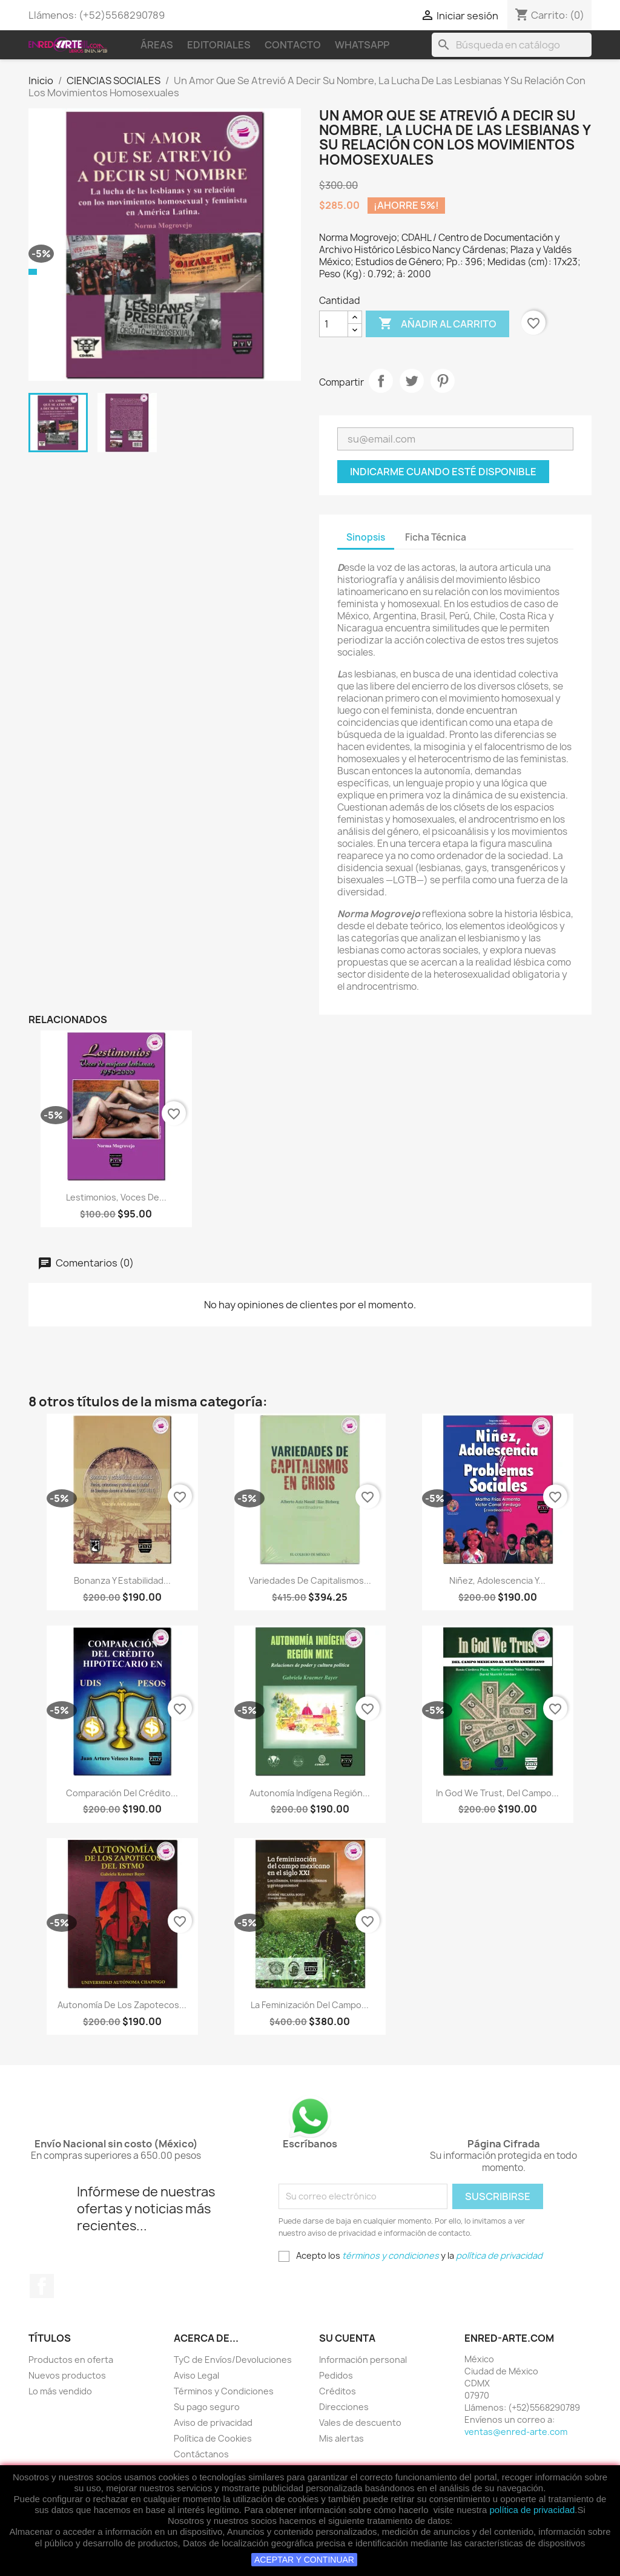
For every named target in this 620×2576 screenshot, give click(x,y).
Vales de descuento (360, 2422)
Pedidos (336, 2375)
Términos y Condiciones (224, 2391)
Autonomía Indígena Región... (309, 1793)
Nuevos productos (67, 2375)
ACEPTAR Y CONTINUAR (304, 2559)
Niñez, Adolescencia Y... (497, 1580)
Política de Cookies (213, 2438)
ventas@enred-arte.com (515, 2431)
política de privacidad (532, 2510)
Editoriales (219, 44)
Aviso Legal (196, 2375)
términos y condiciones (390, 2255)
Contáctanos (201, 2454)
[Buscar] (512, 45)
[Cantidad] (333, 324)
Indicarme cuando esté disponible (443, 471)
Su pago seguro (207, 2407)
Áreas (156, 44)
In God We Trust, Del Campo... (497, 1793)
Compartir (381, 381)
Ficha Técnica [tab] (435, 537)
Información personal (363, 2359)
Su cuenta (347, 2338)
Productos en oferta (70, 2359)
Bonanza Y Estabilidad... (122, 1580)
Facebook (42, 2286)
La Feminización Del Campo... (310, 2005)
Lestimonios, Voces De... (116, 1197)
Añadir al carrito (437, 324)
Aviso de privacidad (213, 2422)
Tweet (412, 381)
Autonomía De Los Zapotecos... (122, 2005)
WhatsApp (362, 44)
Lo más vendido (60, 2391)
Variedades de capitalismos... (310, 1580)
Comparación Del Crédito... (122, 1793)
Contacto (293, 44)
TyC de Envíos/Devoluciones (233, 2359)
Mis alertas (341, 2438)
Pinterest (442, 381)
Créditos (337, 2391)
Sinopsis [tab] (365, 537)
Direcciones (344, 2407)
